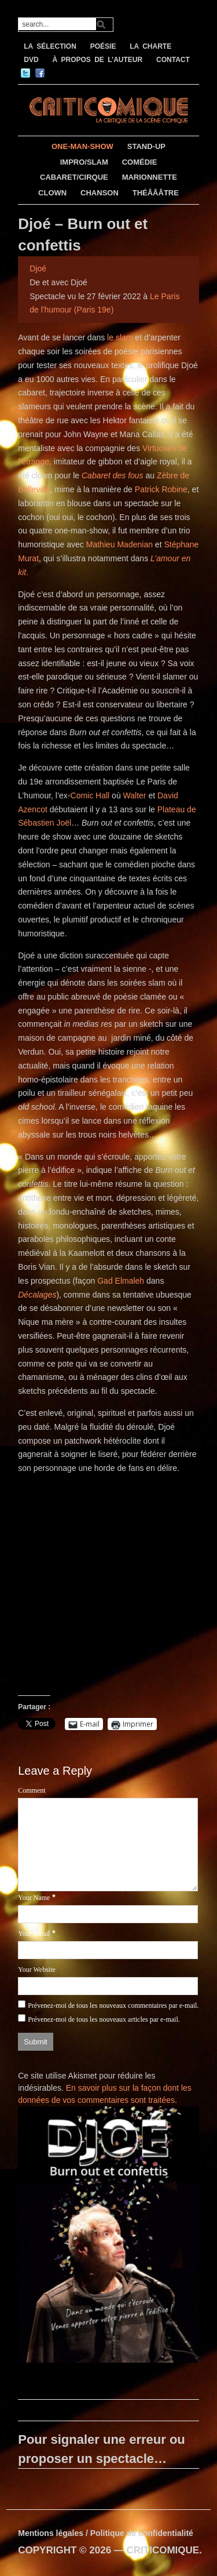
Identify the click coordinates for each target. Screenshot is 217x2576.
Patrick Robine (161, 489)
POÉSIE (103, 46)
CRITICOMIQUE (163, 2550)
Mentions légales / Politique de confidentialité (105, 2533)
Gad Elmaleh (120, 1280)
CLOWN (52, 192)
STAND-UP (146, 146)
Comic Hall (90, 795)
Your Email (34, 1934)
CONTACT (173, 60)
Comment (31, 1790)
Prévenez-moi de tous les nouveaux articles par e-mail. (104, 2019)
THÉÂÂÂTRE (156, 192)
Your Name (34, 1898)
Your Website (37, 1969)
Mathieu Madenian (119, 544)
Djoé (38, 268)
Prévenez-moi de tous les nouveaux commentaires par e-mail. (113, 2005)
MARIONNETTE (149, 177)
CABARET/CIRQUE (74, 177)
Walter (134, 795)
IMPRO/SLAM (84, 162)
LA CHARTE (150, 46)
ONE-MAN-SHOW (82, 146)
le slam (120, 337)
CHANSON (99, 192)
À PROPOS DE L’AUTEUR (97, 60)
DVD (31, 60)
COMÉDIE (139, 162)
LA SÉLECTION (50, 46)
